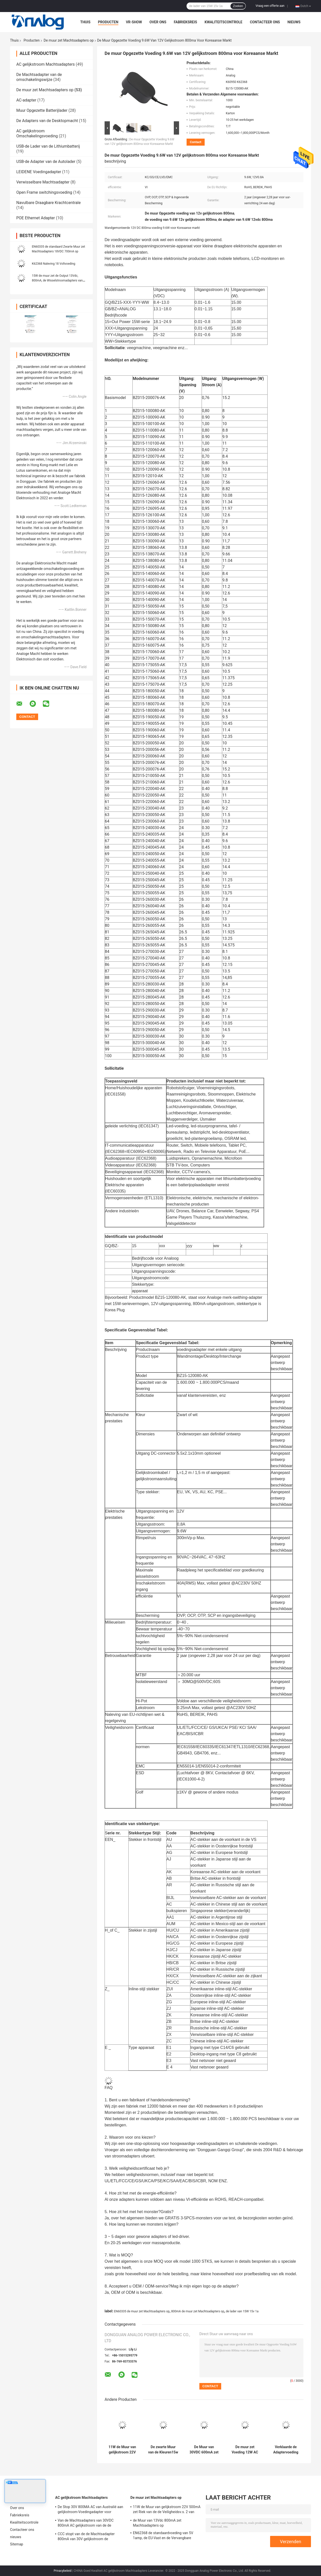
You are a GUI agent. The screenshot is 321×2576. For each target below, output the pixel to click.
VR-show (134, 22)
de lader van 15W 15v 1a (242, 2311)
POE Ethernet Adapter (35, 218)
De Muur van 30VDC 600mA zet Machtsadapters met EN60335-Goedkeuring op (204, 2449)
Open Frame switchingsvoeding (44, 192)
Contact (195, 142)
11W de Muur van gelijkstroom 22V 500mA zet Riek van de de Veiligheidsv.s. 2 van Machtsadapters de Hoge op (122, 2449)
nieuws (293, 22)
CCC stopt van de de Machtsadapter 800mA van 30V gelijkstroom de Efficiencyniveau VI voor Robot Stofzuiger (90, 2537)
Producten (108, 22)
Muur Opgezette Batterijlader (41, 110)
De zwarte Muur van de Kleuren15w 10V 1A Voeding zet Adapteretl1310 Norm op (163, 2449)
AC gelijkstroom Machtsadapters (45, 64)
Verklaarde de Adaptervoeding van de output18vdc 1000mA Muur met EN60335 (285, 2449)
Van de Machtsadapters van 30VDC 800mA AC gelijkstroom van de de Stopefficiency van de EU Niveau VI (86, 2523)
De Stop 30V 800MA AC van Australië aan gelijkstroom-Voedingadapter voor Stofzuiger (90, 2510)
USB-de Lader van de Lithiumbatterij (48, 146)
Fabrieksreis (185, 22)
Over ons (157, 22)
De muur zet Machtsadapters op (69, 40)
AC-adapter (26, 100)
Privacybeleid (62, 2570)
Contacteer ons (265, 22)
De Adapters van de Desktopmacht (47, 120)
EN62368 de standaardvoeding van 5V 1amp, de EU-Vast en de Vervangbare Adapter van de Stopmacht (163, 2536)
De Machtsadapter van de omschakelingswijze (39, 77)
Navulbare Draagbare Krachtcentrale (48, 202)
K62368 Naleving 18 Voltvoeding (53, 263)
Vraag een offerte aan (270, 6)
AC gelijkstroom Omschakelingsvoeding (37, 133)
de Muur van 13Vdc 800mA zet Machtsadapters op (157, 2522)
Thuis (85, 22)
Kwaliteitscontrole (224, 22)
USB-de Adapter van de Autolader (45, 161)
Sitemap (16, 2544)
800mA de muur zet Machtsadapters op (197, 2311)
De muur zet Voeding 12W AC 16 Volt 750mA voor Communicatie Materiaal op (245, 2449)
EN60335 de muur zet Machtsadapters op (142, 2311)
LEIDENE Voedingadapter (38, 171)
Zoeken (238, 6)
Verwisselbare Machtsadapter (42, 182)
